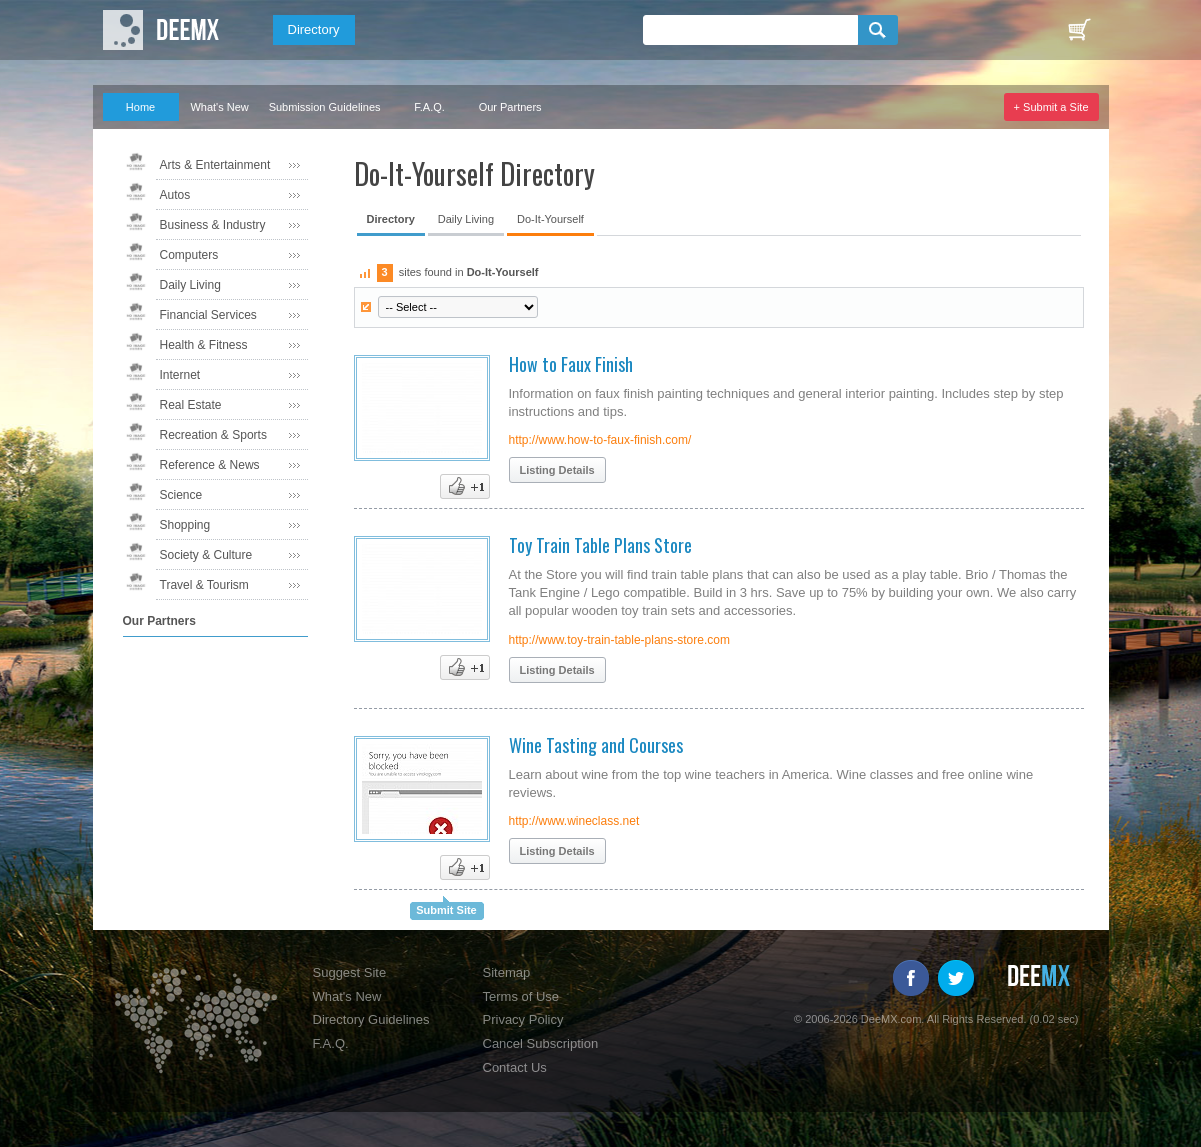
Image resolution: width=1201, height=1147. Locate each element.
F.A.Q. (429, 107)
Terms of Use (521, 996)
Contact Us (515, 1067)
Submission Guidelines (325, 107)
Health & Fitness (204, 345)
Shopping (185, 525)
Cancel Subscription (541, 1043)
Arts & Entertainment (215, 165)
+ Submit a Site (1051, 107)
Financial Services (208, 315)
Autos (175, 195)
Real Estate (191, 405)
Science (181, 495)
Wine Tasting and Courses (596, 745)
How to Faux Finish (571, 364)
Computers (189, 255)
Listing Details (557, 470)
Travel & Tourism (204, 585)
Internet (180, 375)
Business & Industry (213, 225)
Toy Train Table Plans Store (600, 545)
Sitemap (507, 972)
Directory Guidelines (371, 1019)
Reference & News (210, 465)
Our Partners (510, 107)
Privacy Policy (523, 1019)
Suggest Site (350, 972)
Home (140, 107)
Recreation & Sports (213, 435)
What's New (219, 107)
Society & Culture (206, 555)
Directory (314, 29)
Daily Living (190, 285)
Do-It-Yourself (550, 219)
